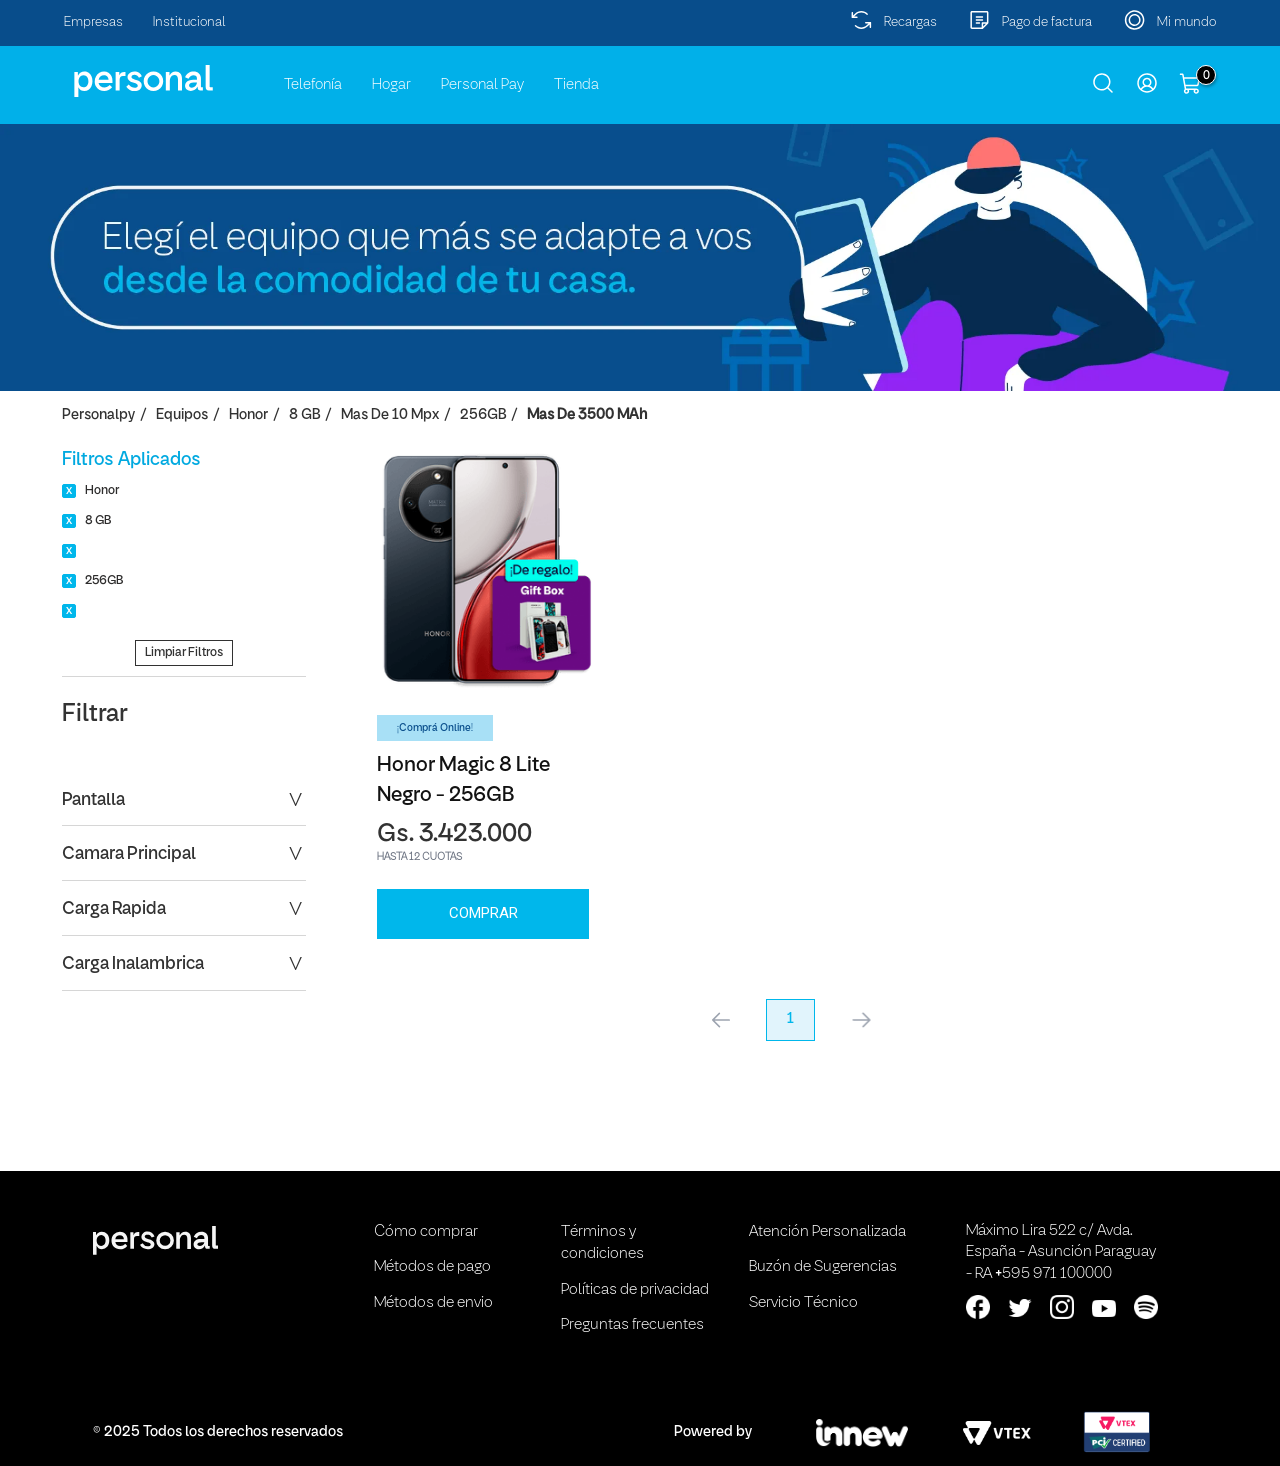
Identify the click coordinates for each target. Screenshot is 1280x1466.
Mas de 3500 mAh (587, 415)
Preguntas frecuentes (632, 1325)
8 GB (304, 415)
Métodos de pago (432, 1267)
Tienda (576, 85)
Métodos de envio (433, 1303)
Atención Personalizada (827, 1232)
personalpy (98, 415)
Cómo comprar (426, 1232)
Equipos (182, 415)
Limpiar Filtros (184, 652)
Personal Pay (482, 85)
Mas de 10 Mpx (390, 415)
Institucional (189, 22)
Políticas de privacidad (635, 1290)
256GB (483, 415)
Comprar (483, 913)
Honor (248, 415)
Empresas (93, 22)
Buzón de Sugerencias (823, 1267)
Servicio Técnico (803, 1303)
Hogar (391, 85)
